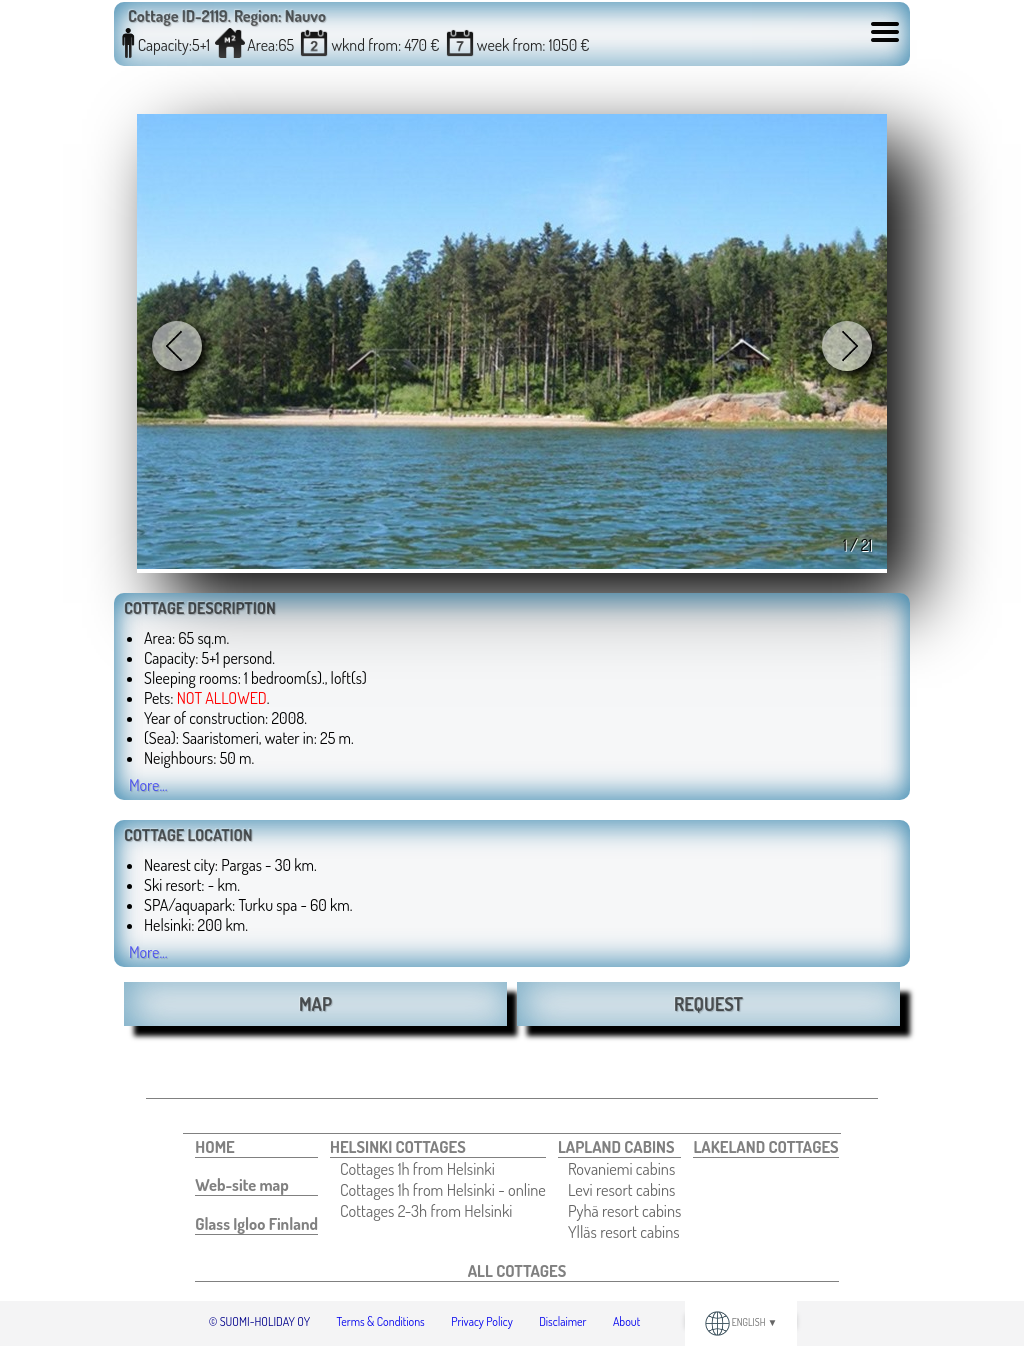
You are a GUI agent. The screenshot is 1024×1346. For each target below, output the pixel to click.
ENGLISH (741, 1322)
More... (148, 785)
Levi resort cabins (621, 1189)
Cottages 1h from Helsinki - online (443, 1189)
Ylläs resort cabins (624, 1231)
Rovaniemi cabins (621, 1168)
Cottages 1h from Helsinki (417, 1168)
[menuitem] (256, 1147)
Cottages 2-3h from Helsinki (426, 1210)
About (626, 1321)
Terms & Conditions (381, 1321)
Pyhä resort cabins (625, 1210)
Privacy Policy (482, 1321)
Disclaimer (562, 1321)
